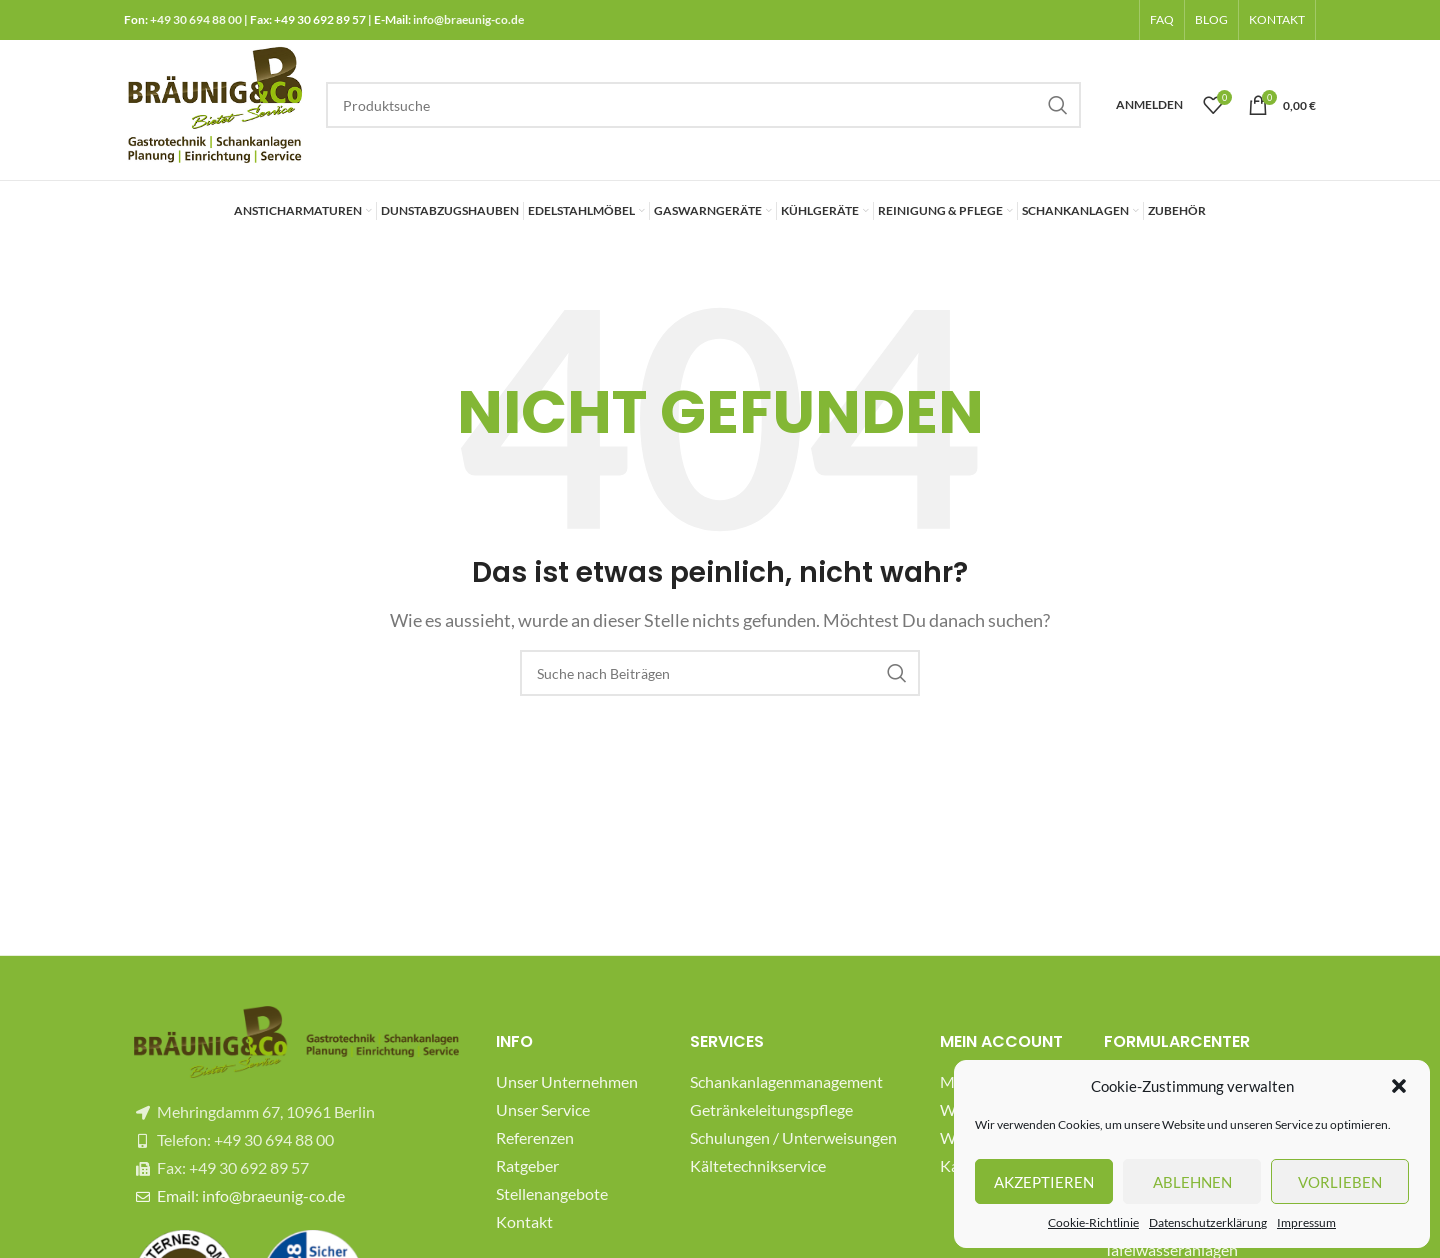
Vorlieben (1340, 1182)
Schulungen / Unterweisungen (793, 1137)
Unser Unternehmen (567, 1081)
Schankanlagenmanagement (786, 1081)
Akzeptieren (1044, 1182)
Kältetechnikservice (758, 1165)
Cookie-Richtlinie (1093, 1222)
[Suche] (703, 105)
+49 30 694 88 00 (196, 19)
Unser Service (543, 1109)
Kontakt (524, 1221)
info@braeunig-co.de (468, 19)
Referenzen (535, 1137)
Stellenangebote (552, 1193)
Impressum (1306, 1222)
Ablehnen (1192, 1182)
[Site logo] (215, 102)
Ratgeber (527, 1165)
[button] (1399, 1086)
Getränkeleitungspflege (771, 1109)
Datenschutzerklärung (1208, 1222)
